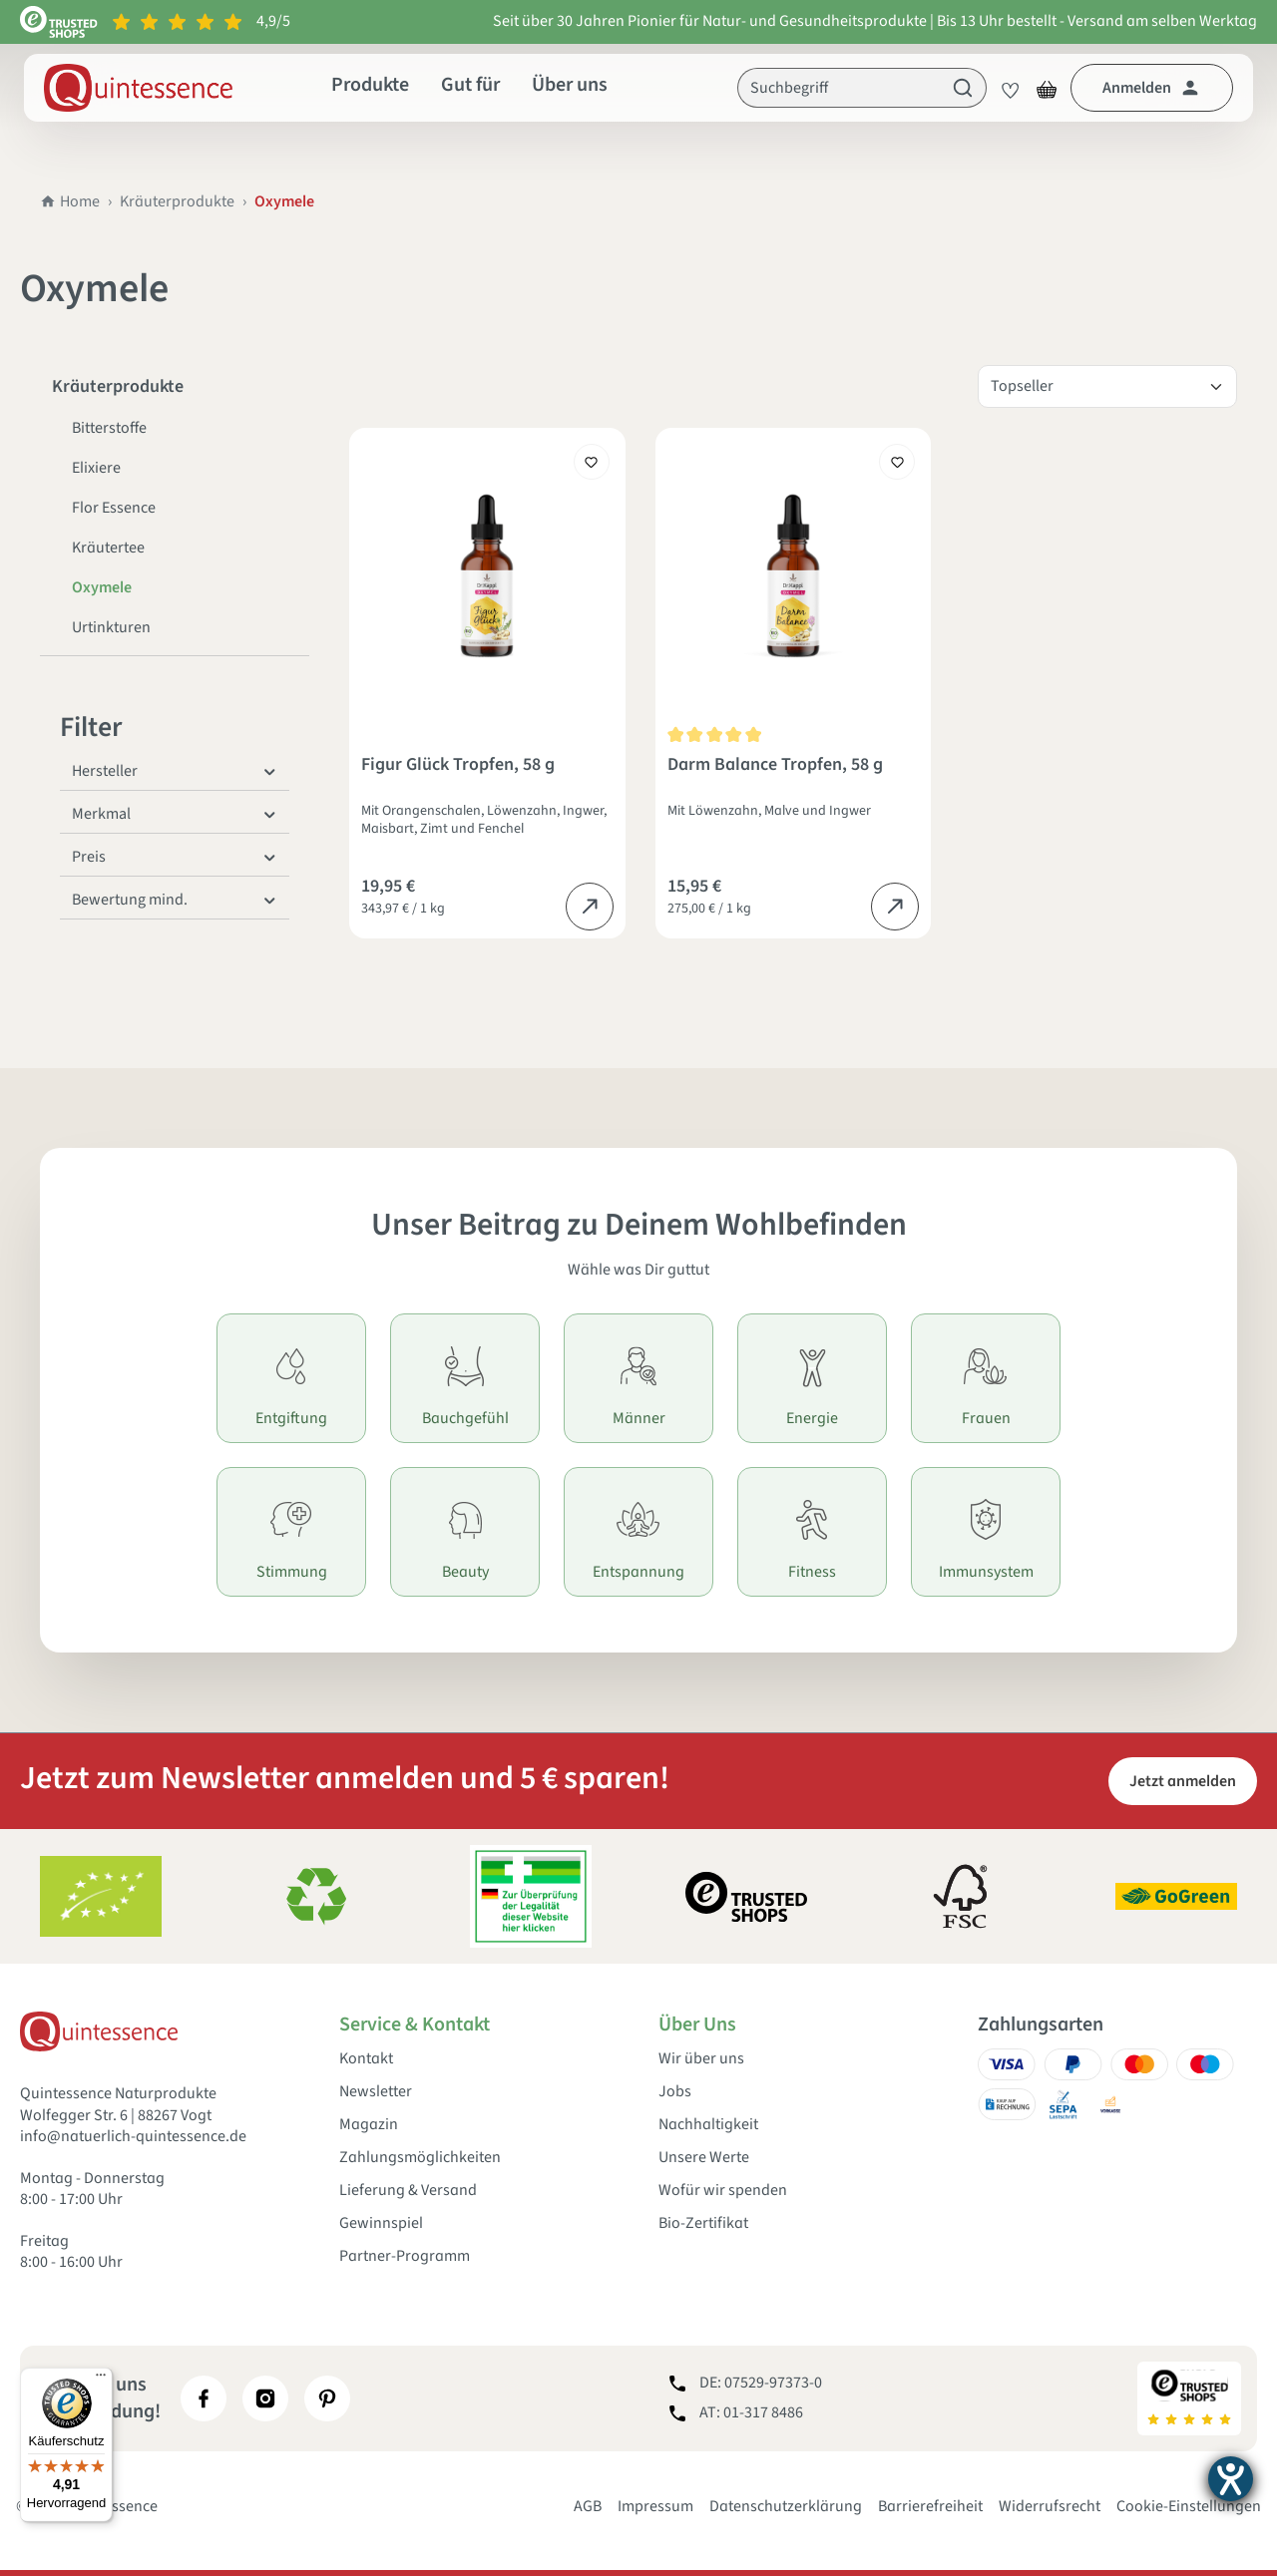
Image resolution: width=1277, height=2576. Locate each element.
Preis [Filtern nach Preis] (174, 857)
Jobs (674, 2091)
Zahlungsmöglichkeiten (420, 2157)
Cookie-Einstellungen (1188, 2506)
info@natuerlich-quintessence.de (133, 2136)
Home (70, 201)
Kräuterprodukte (177, 201)
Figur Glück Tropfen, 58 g (458, 765)
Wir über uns (701, 2058)
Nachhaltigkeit (708, 2124)
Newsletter (375, 2091)
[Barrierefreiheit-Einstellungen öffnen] (1230, 2478)
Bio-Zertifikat (703, 2223)
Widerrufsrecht (1049, 2506)
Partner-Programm (404, 2256)
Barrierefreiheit (930, 2506)
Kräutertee (108, 547)
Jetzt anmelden (1182, 1781)
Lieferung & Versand (408, 2190)
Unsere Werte (703, 2157)
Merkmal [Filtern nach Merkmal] (174, 814)
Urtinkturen (111, 627)
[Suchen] (963, 88)
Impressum (655, 2506)
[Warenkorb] (1046, 88)
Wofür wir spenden (722, 2190)
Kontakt (366, 2058)
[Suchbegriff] (839, 88)
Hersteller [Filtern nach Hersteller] (174, 771)
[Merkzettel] (1005, 88)
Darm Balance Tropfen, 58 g (775, 765)
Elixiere (96, 468)
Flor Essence (114, 508)
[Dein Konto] (1151, 88)
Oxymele (102, 587)
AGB (588, 2506)
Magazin (368, 2124)
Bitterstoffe (109, 428)
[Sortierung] (1107, 386)
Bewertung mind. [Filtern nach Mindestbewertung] (174, 900)
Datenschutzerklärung (785, 2506)
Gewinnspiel (381, 2223)
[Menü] (101, 2380)
